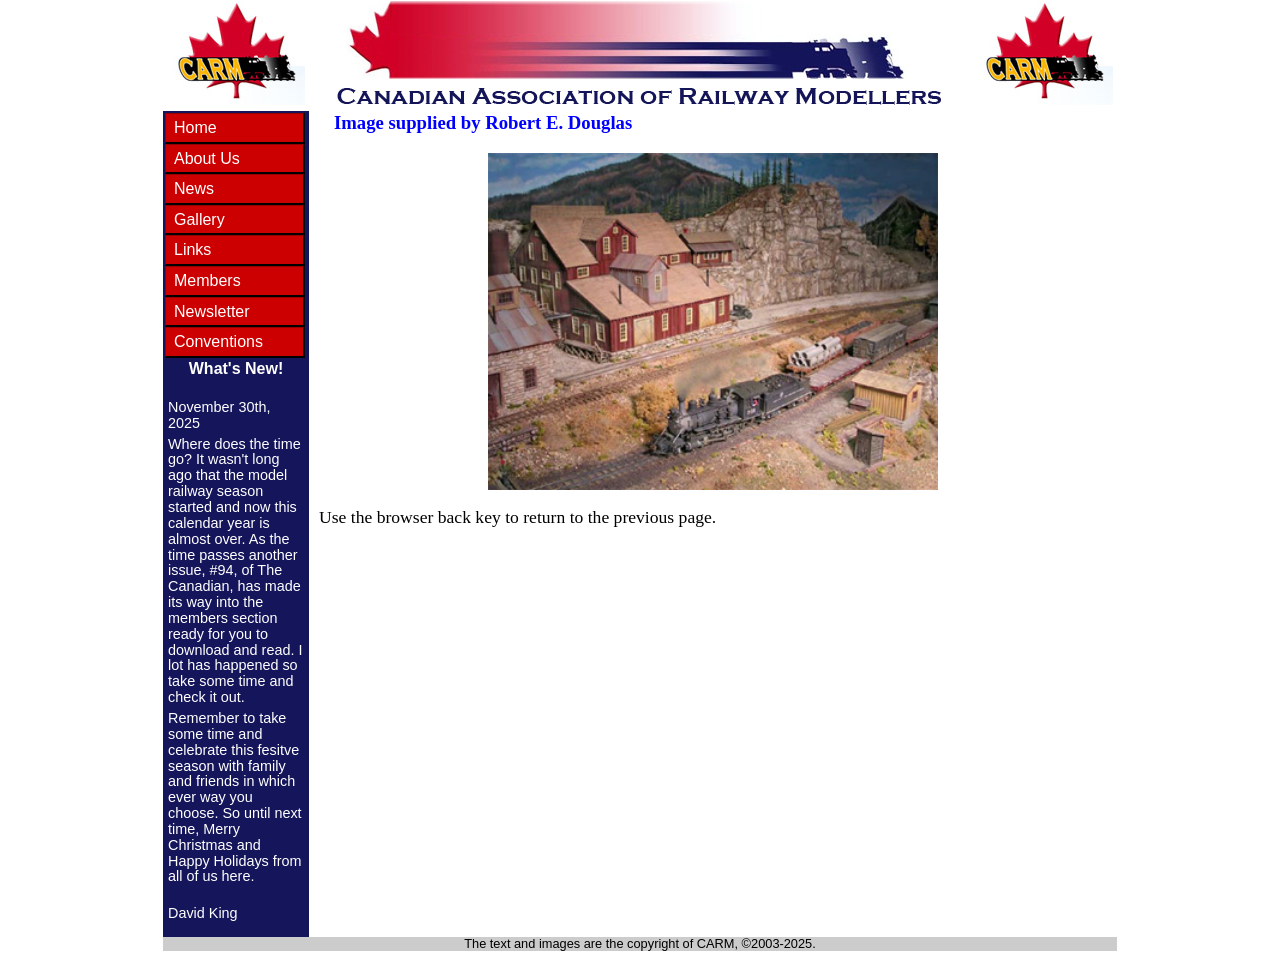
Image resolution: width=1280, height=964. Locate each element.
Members (207, 280)
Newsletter (212, 311)
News (194, 188)
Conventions (218, 341)
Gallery (199, 219)
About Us (207, 158)
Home (195, 127)
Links (192, 249)
